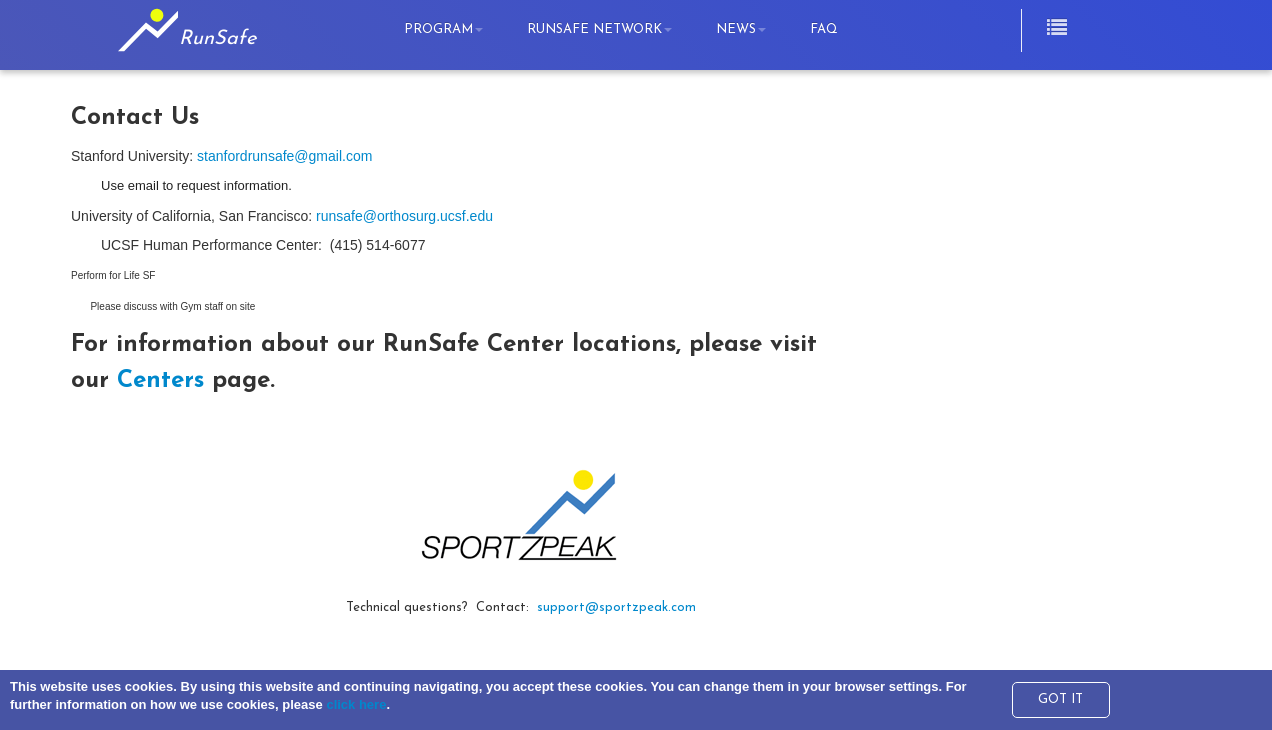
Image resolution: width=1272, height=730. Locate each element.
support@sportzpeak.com (616, 607)
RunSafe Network (599, 29)
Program (443, 29)
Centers (160, 381)
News (741, 29)
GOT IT (1060, 699)
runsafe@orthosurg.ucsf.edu (404, 216)
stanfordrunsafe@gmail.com (284, 156)
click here (356, 704)
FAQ (824, 29)
